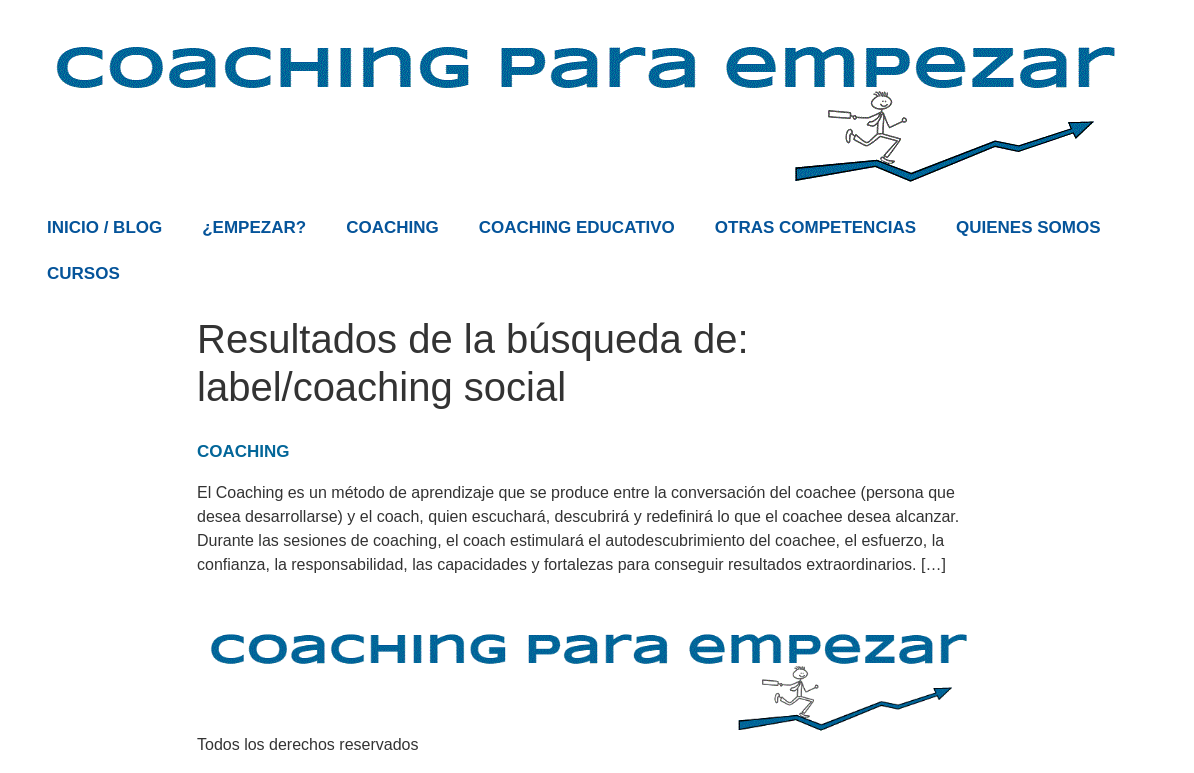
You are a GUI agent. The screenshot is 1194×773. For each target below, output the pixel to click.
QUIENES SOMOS (1028, 227)
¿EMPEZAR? (254, 227)
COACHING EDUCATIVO (577, 227)
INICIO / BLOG (104, 227)
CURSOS (83, 273)
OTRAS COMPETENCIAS (815, 227)
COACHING (392, 227)
